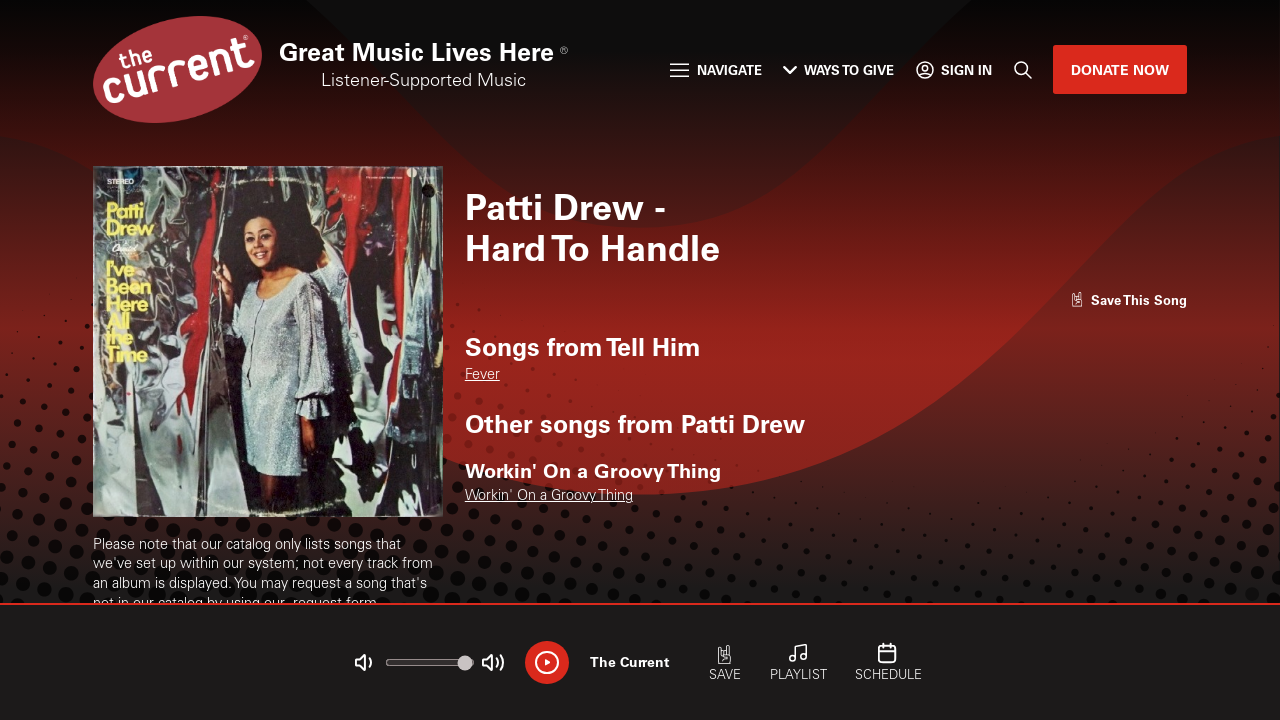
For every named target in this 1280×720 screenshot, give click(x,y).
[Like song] (1129, 299)
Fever (482, 376)
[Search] (1022, 69)
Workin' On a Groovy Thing (549, 497)
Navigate (715, 69)
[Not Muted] (363, 662)
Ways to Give (838, 69)
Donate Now (1120, 69)
